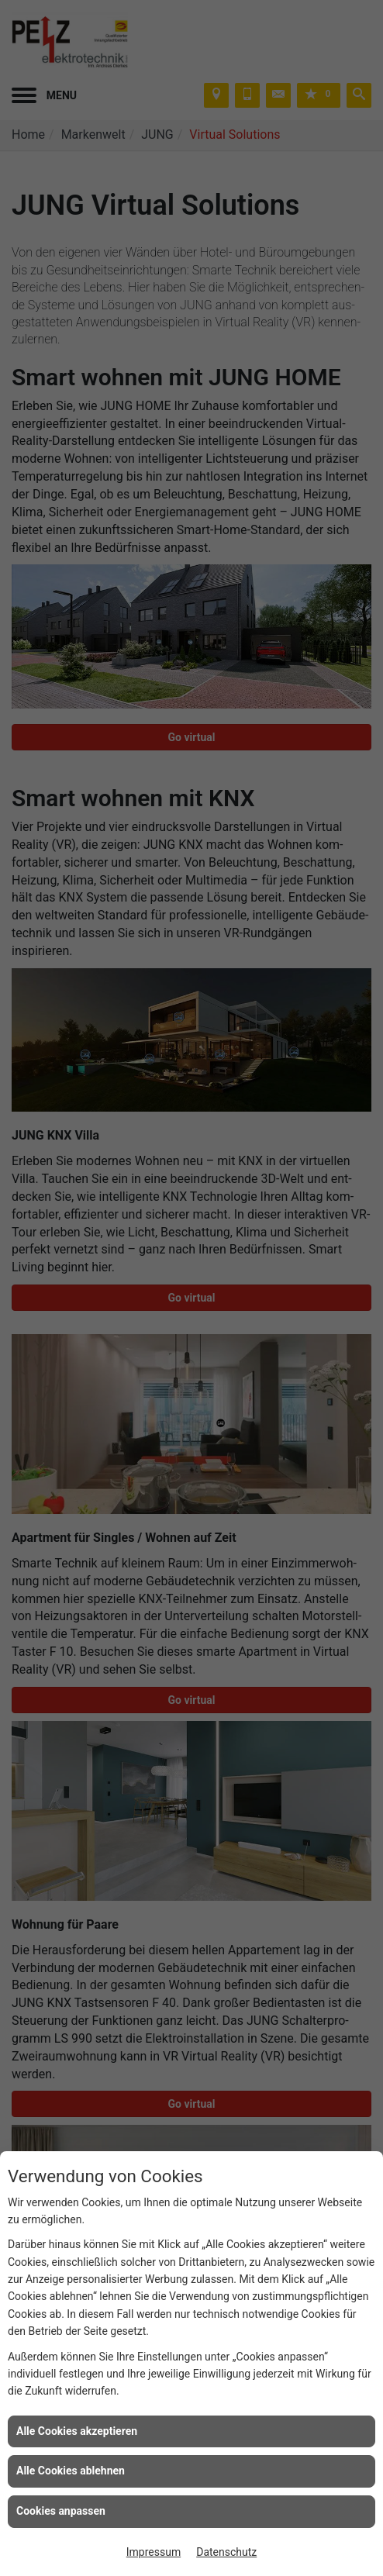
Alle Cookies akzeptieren (76, 2431)
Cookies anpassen (60, 2511)
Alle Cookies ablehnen (70, 2470)
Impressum (153, 2552)
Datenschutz (226, 2552)
